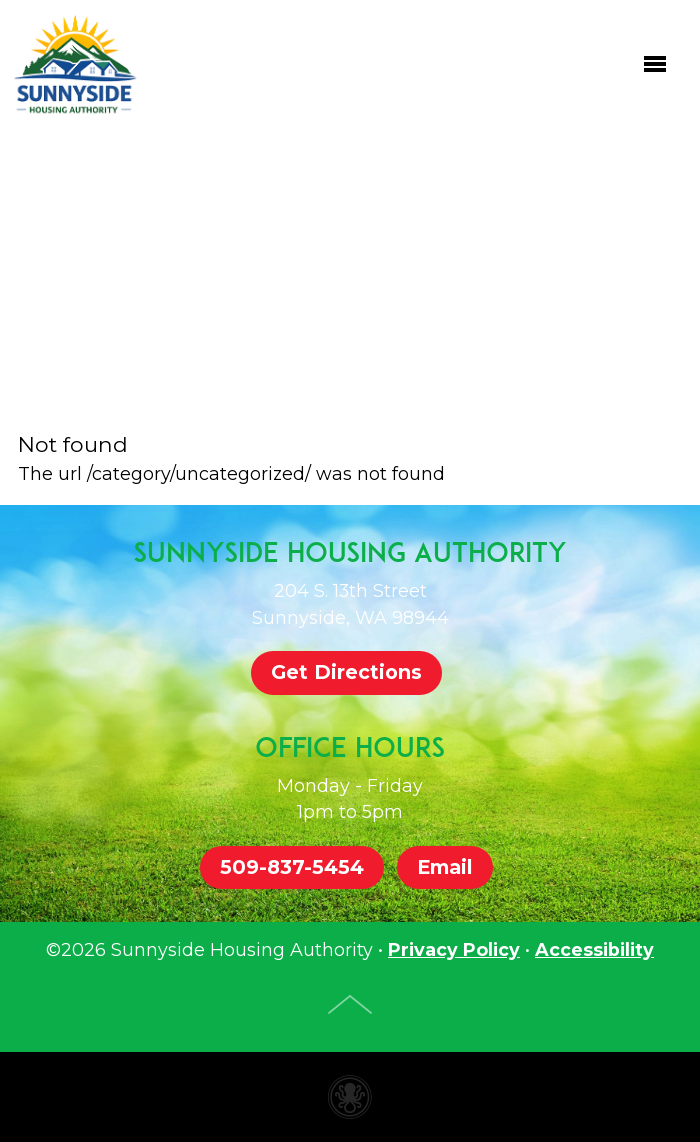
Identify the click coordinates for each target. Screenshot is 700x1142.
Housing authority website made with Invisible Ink (350, 1097)
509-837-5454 (292, 867)
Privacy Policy (454, 949)
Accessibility (594, 949)
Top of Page (350, 1004)
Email (445, 867)
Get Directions (346, 672)
